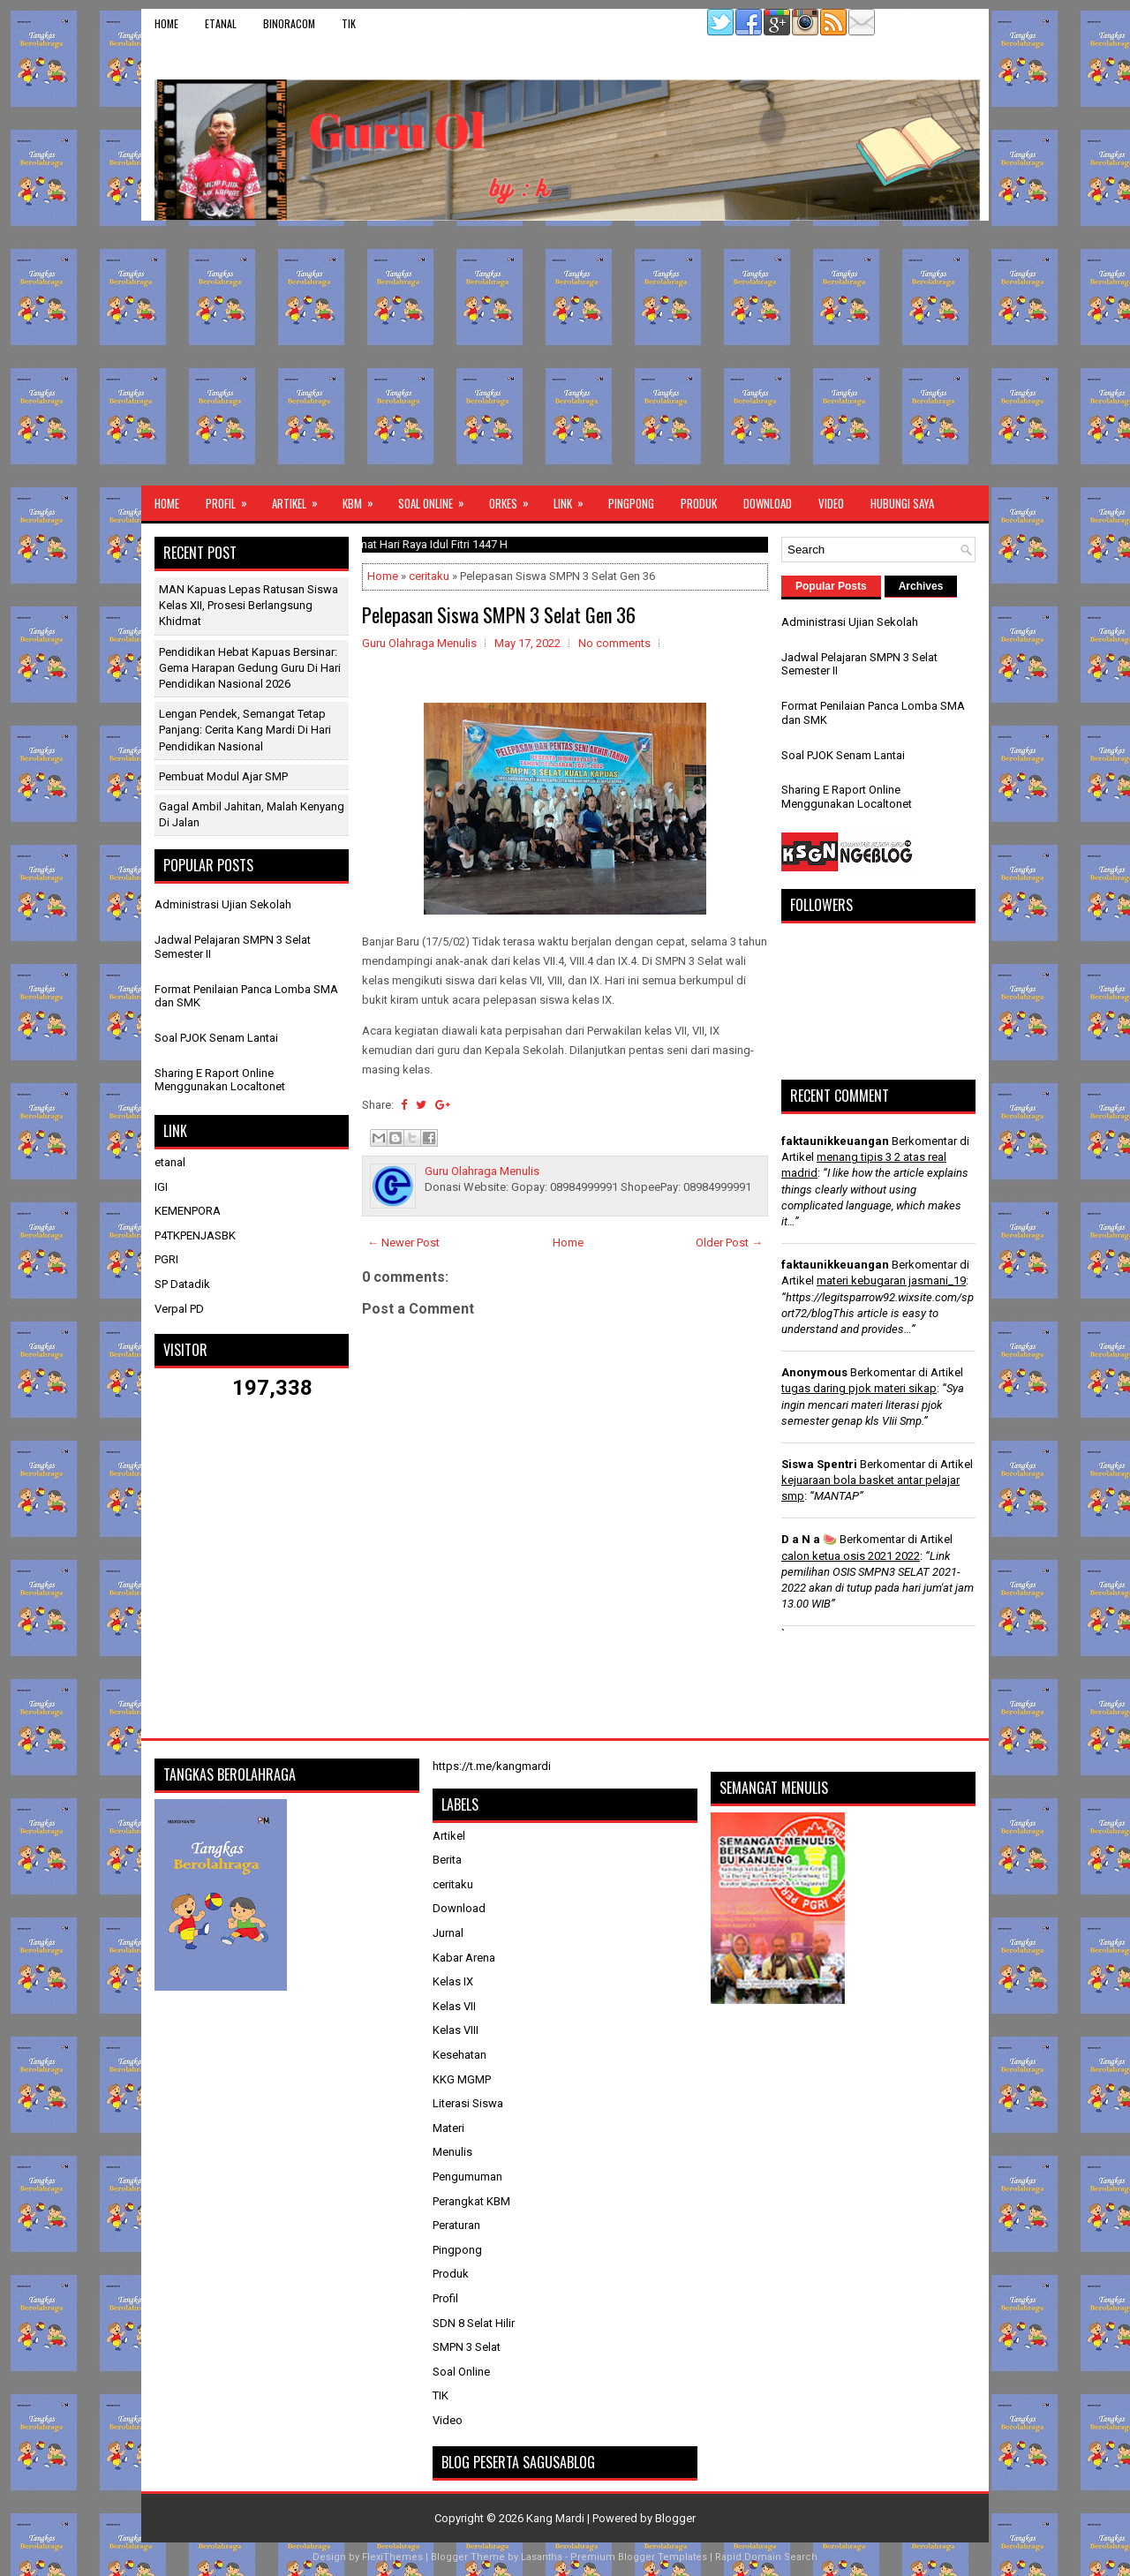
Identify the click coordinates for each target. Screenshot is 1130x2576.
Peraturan (456, 2225)
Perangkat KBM (471, 2201)
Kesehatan (459, 2054)
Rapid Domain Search (766, 2557)
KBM (364, 499)
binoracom (289, 23)
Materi (448, 2128)
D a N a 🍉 (809, 1539)
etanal (221, 23)
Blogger (675, 2518)
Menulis (452, 2151)
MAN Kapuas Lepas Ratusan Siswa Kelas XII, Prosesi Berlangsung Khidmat (248, 605)
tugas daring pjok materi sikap (859, 1388)
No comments (614, 643)
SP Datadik (182, 1284)
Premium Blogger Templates (638, 2557)
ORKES (514, 499)
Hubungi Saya (902, 503)
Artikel (300, 499)
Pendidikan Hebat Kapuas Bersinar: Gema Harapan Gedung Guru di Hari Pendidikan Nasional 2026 (250, 667)
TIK (349, 23)
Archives (921, 586)
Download (767, 503)
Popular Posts (831, 586)
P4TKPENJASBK (195, 1235)
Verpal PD (179, 1308)
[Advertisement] (565, 353)
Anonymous (814, 1372)
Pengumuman (467, 2176)
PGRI (166, 1259)
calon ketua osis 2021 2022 (850, 1556)
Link (574, 499)
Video (831, 503)
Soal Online (437, 499)
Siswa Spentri (819, 1464)
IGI (161, 1187)
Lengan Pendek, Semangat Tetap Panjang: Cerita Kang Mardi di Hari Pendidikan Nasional (245, 729)
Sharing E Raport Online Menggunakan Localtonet (219, 1080)
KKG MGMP (462, 2079)
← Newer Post (403, 1242)
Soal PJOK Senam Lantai (216, 1037)
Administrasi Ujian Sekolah (222, 904)
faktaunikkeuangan (835, 1141)
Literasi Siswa (468, 2103)
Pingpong (631, 503)
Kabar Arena (464, 1957)
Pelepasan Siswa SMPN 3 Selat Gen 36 (499, 614)
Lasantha (541, 2557)
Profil (232, 499)
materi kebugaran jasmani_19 (891, 1280)
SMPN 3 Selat (467, 2347)
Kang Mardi (556, 2518)
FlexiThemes (392, 2557)
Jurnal (448, 1933)
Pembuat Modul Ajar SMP (223, 776)
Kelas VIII (455, 2030)
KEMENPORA (187, 1210)
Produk (699, 503)
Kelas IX (453, 1981)
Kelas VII (454, 2006)
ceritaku (429, 576)
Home (166, 23)
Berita (447, 1859)
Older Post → (729, 1242)
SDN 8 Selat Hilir (474, 2323)
